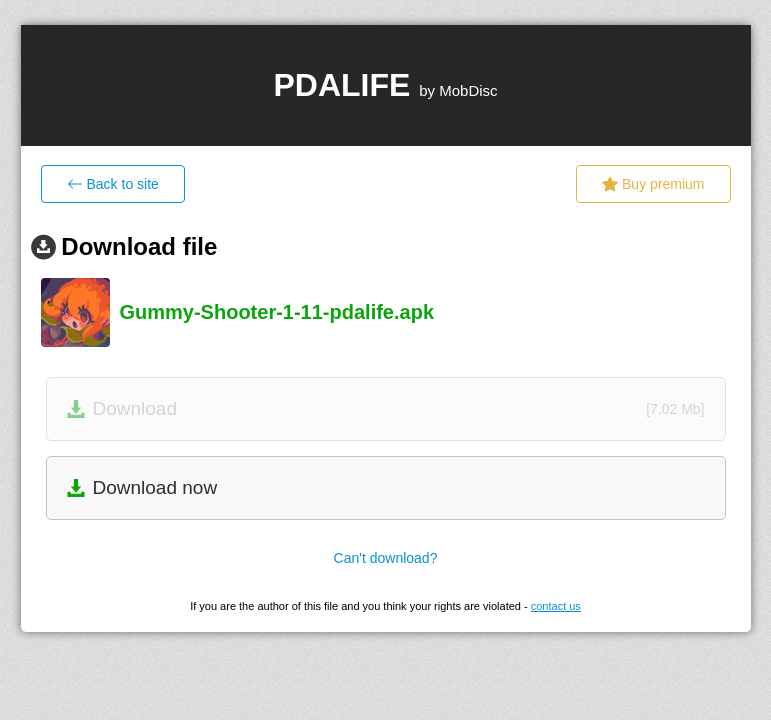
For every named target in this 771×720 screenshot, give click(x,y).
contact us (556, 606)
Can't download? (386, 558)
